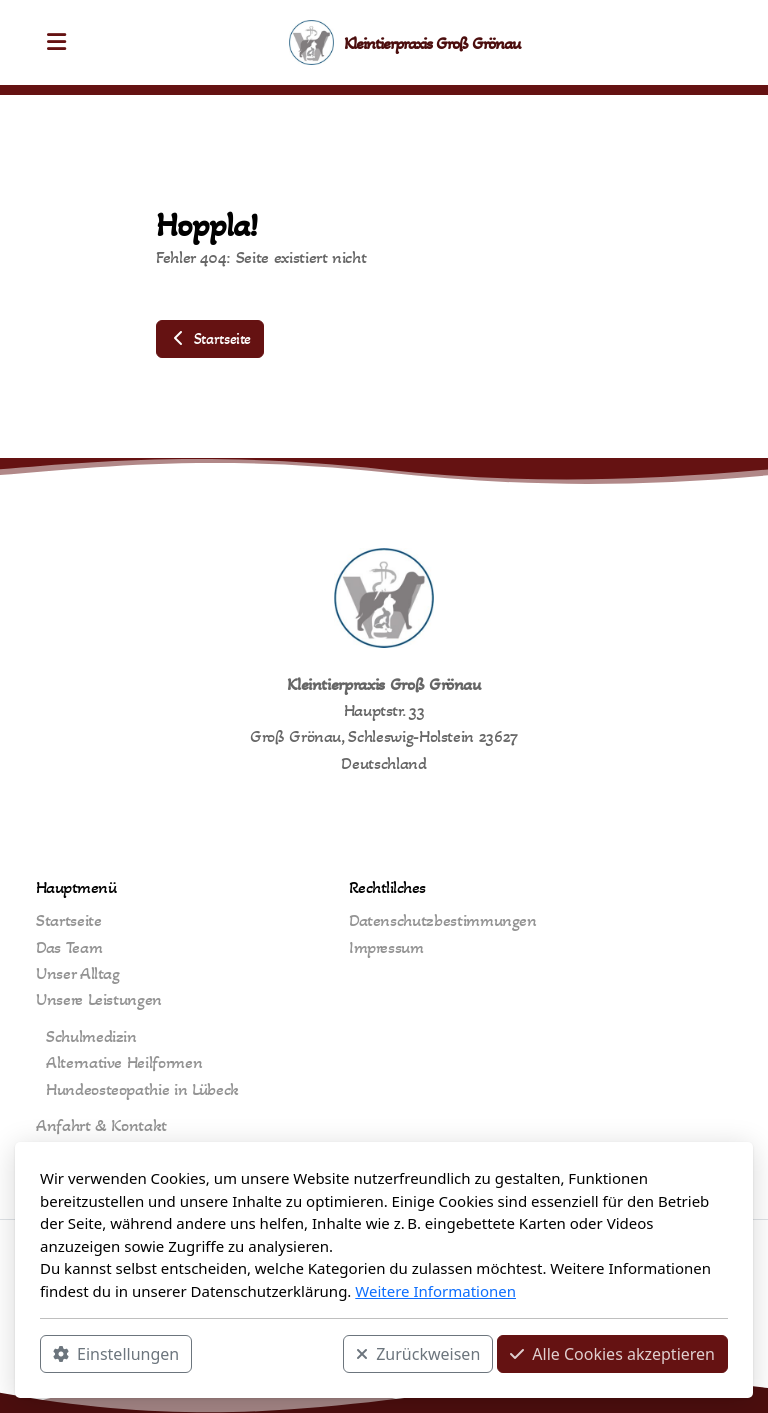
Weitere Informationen (435, 1291)
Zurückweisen (418, 1354)
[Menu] (56, 43)
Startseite (210, 338)
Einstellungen (116, 1354)
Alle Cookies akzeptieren (612, 1354)
